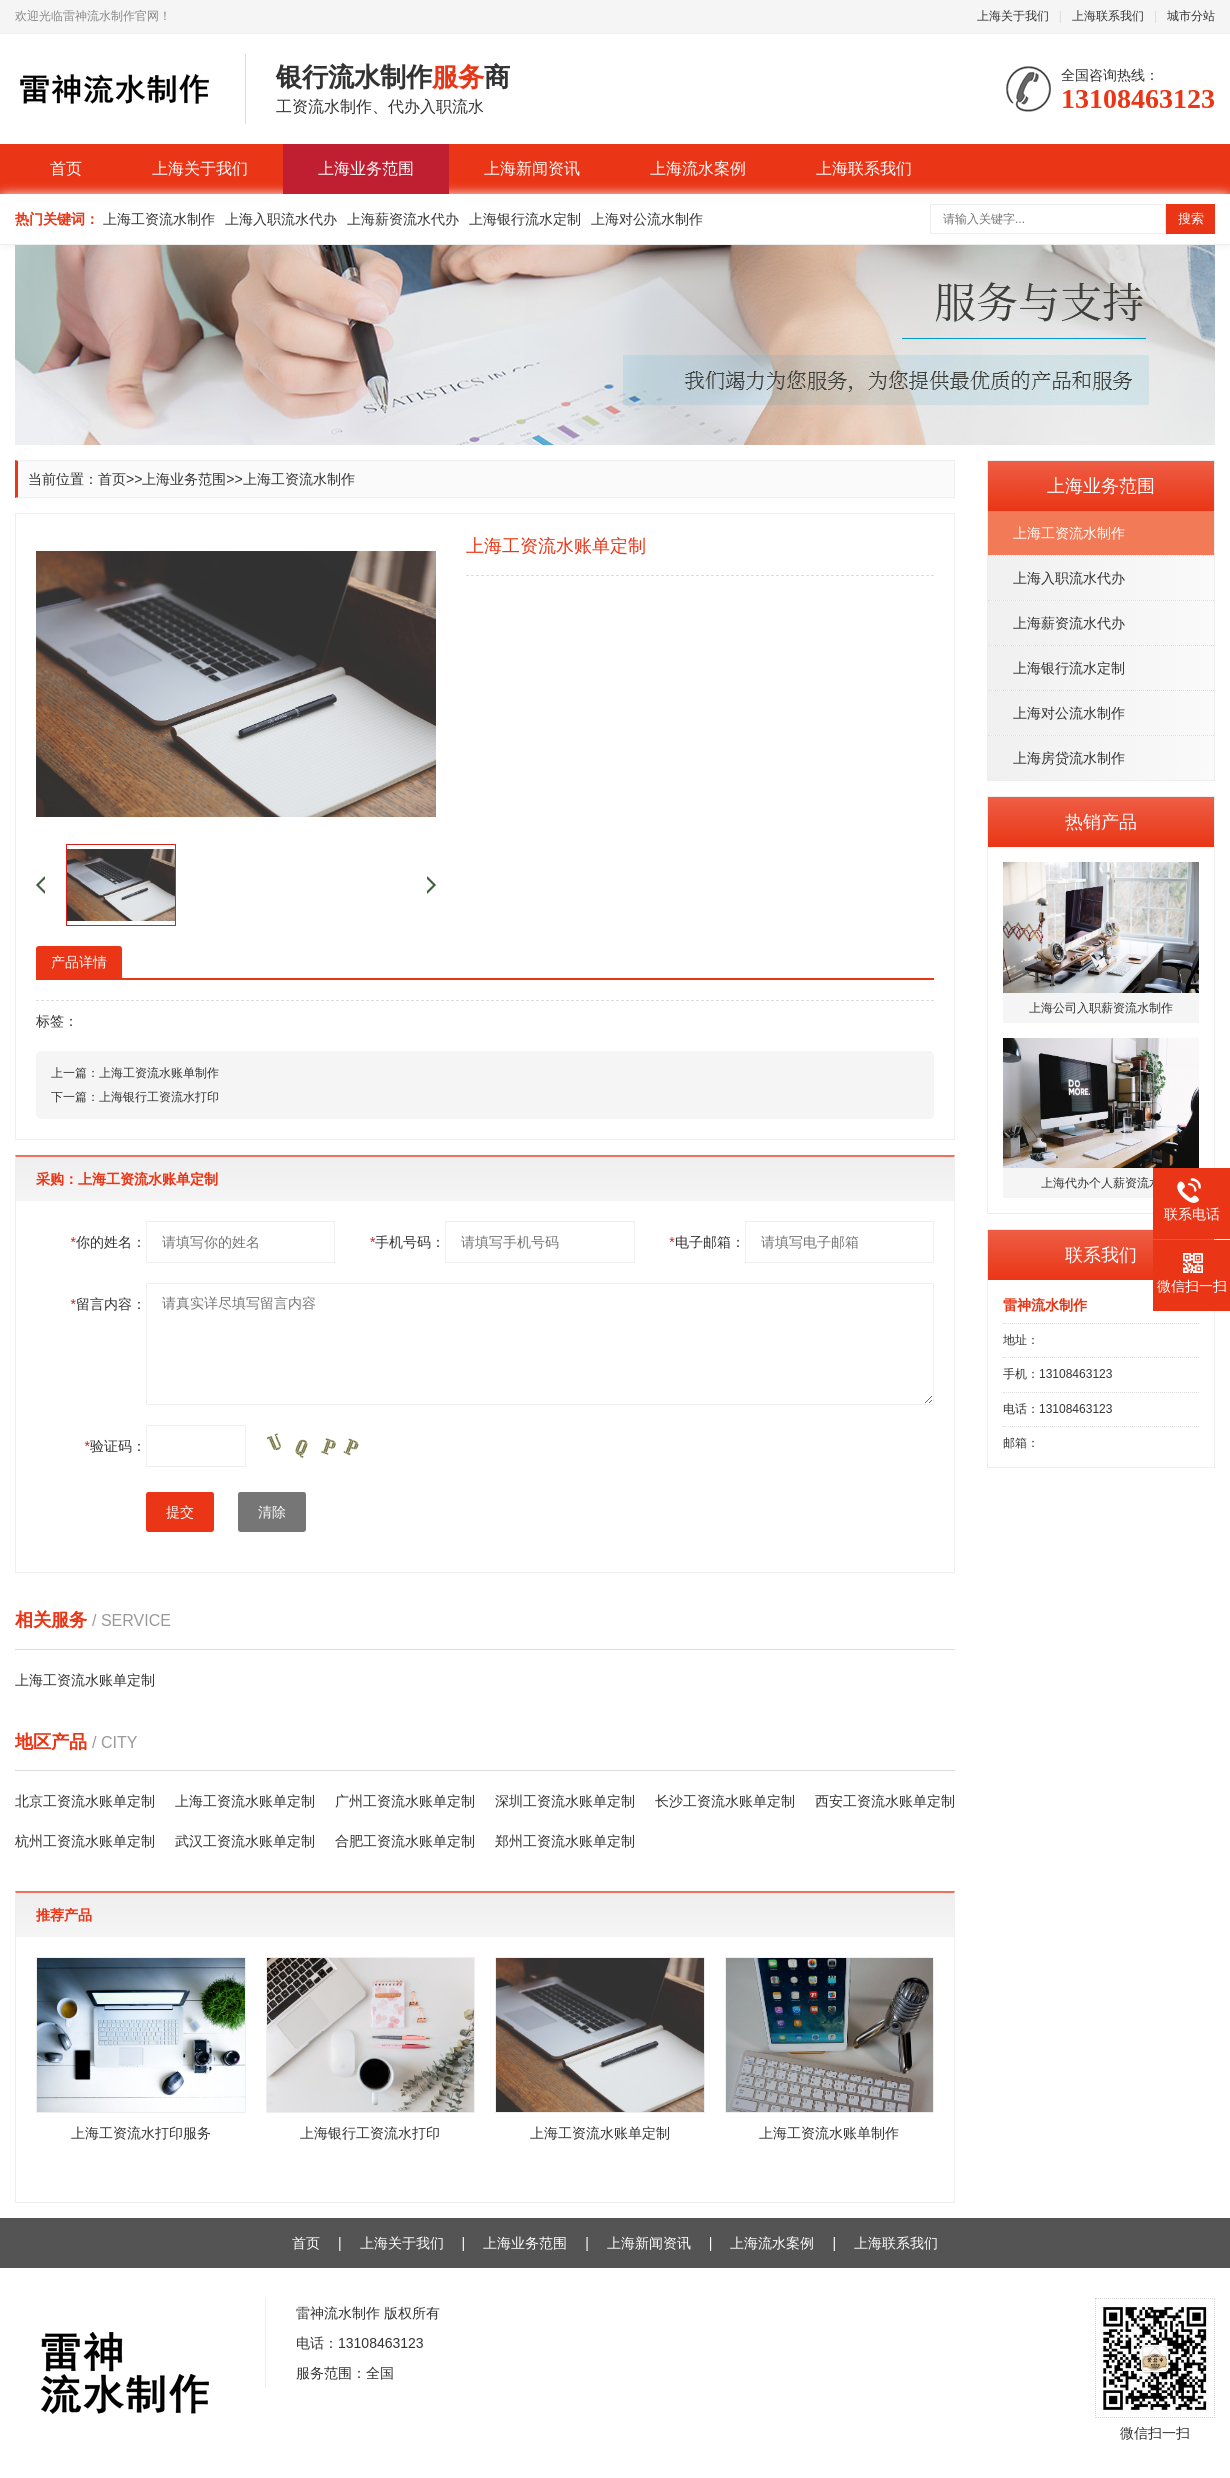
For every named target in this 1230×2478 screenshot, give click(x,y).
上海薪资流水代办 (403, 219)
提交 (180, 1512)
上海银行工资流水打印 (159, 1097)
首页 (66, 168)
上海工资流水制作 (159, 219)
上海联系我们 (1108, 16)
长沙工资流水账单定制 (725, 1801)
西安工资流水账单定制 (885, 1801)
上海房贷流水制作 (1069, 758)
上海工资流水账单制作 (159, 1073)
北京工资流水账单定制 (85, 1801)
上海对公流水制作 (647, 219)
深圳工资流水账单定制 (565, 1801)
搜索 (1191, 218)
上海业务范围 (366, 168)
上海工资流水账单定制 (85, 1680)
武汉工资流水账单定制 (245, 1841)
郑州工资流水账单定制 (565, 1841)
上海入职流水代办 (281, 219)
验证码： (115, 1446)
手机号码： (407, 1242)
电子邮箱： (706, 1242)
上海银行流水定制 (525, 219)
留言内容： (108, 1304)
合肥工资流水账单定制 (405, 1841)
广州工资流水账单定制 (405, 1801)
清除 (272, 1512)
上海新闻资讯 (532, 168)
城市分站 (1191, 16)
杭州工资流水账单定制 (85, 1841)
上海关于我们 (1013, 16)
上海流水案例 (698, 168)
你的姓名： (108, 1242)
